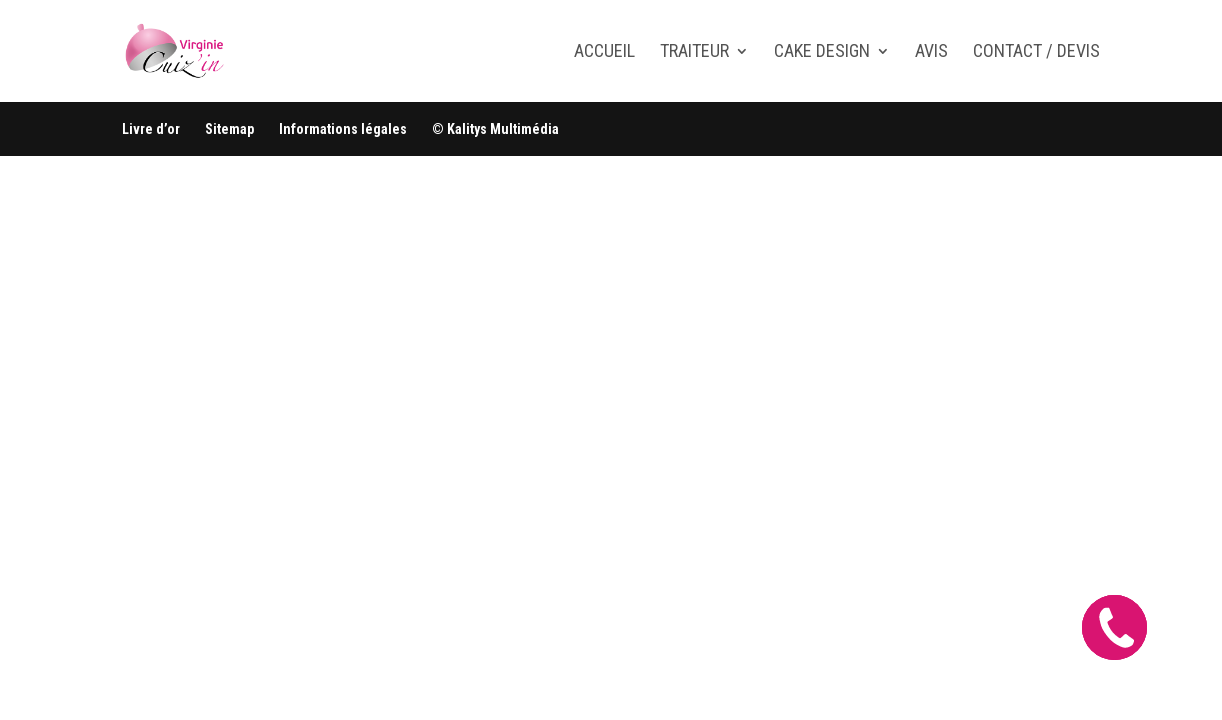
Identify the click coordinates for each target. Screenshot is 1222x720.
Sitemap (229, 129)
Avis (931, 52)
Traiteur (694, 52)
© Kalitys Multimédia (495, 129)
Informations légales (343, 129)
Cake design (822, 52)
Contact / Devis (1036, 52)
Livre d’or (151, 129)
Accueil (604, 52)
